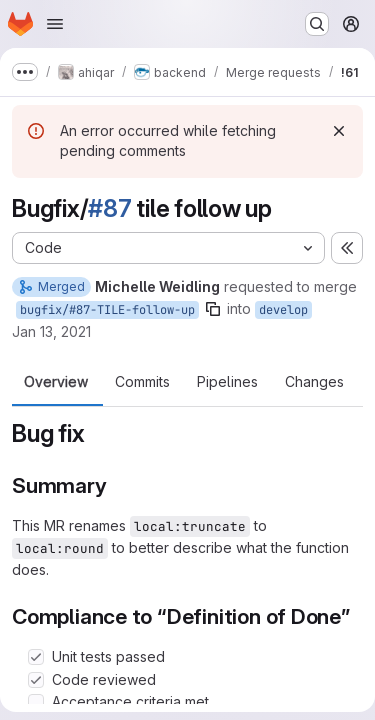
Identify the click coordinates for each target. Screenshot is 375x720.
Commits (142, 382)
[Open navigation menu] (55, 24)
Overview (56, 382)
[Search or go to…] (317, 24)
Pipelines (227, 382)
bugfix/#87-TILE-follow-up (107, 310)
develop (283, 310)
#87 (109, 208)
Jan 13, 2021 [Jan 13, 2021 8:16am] (51, 331)
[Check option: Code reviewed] (36, 680)
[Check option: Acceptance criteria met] (36, 702)
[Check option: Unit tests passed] (36, 657)
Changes (314, 382)
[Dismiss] (339, 131)
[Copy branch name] (213, 309)
